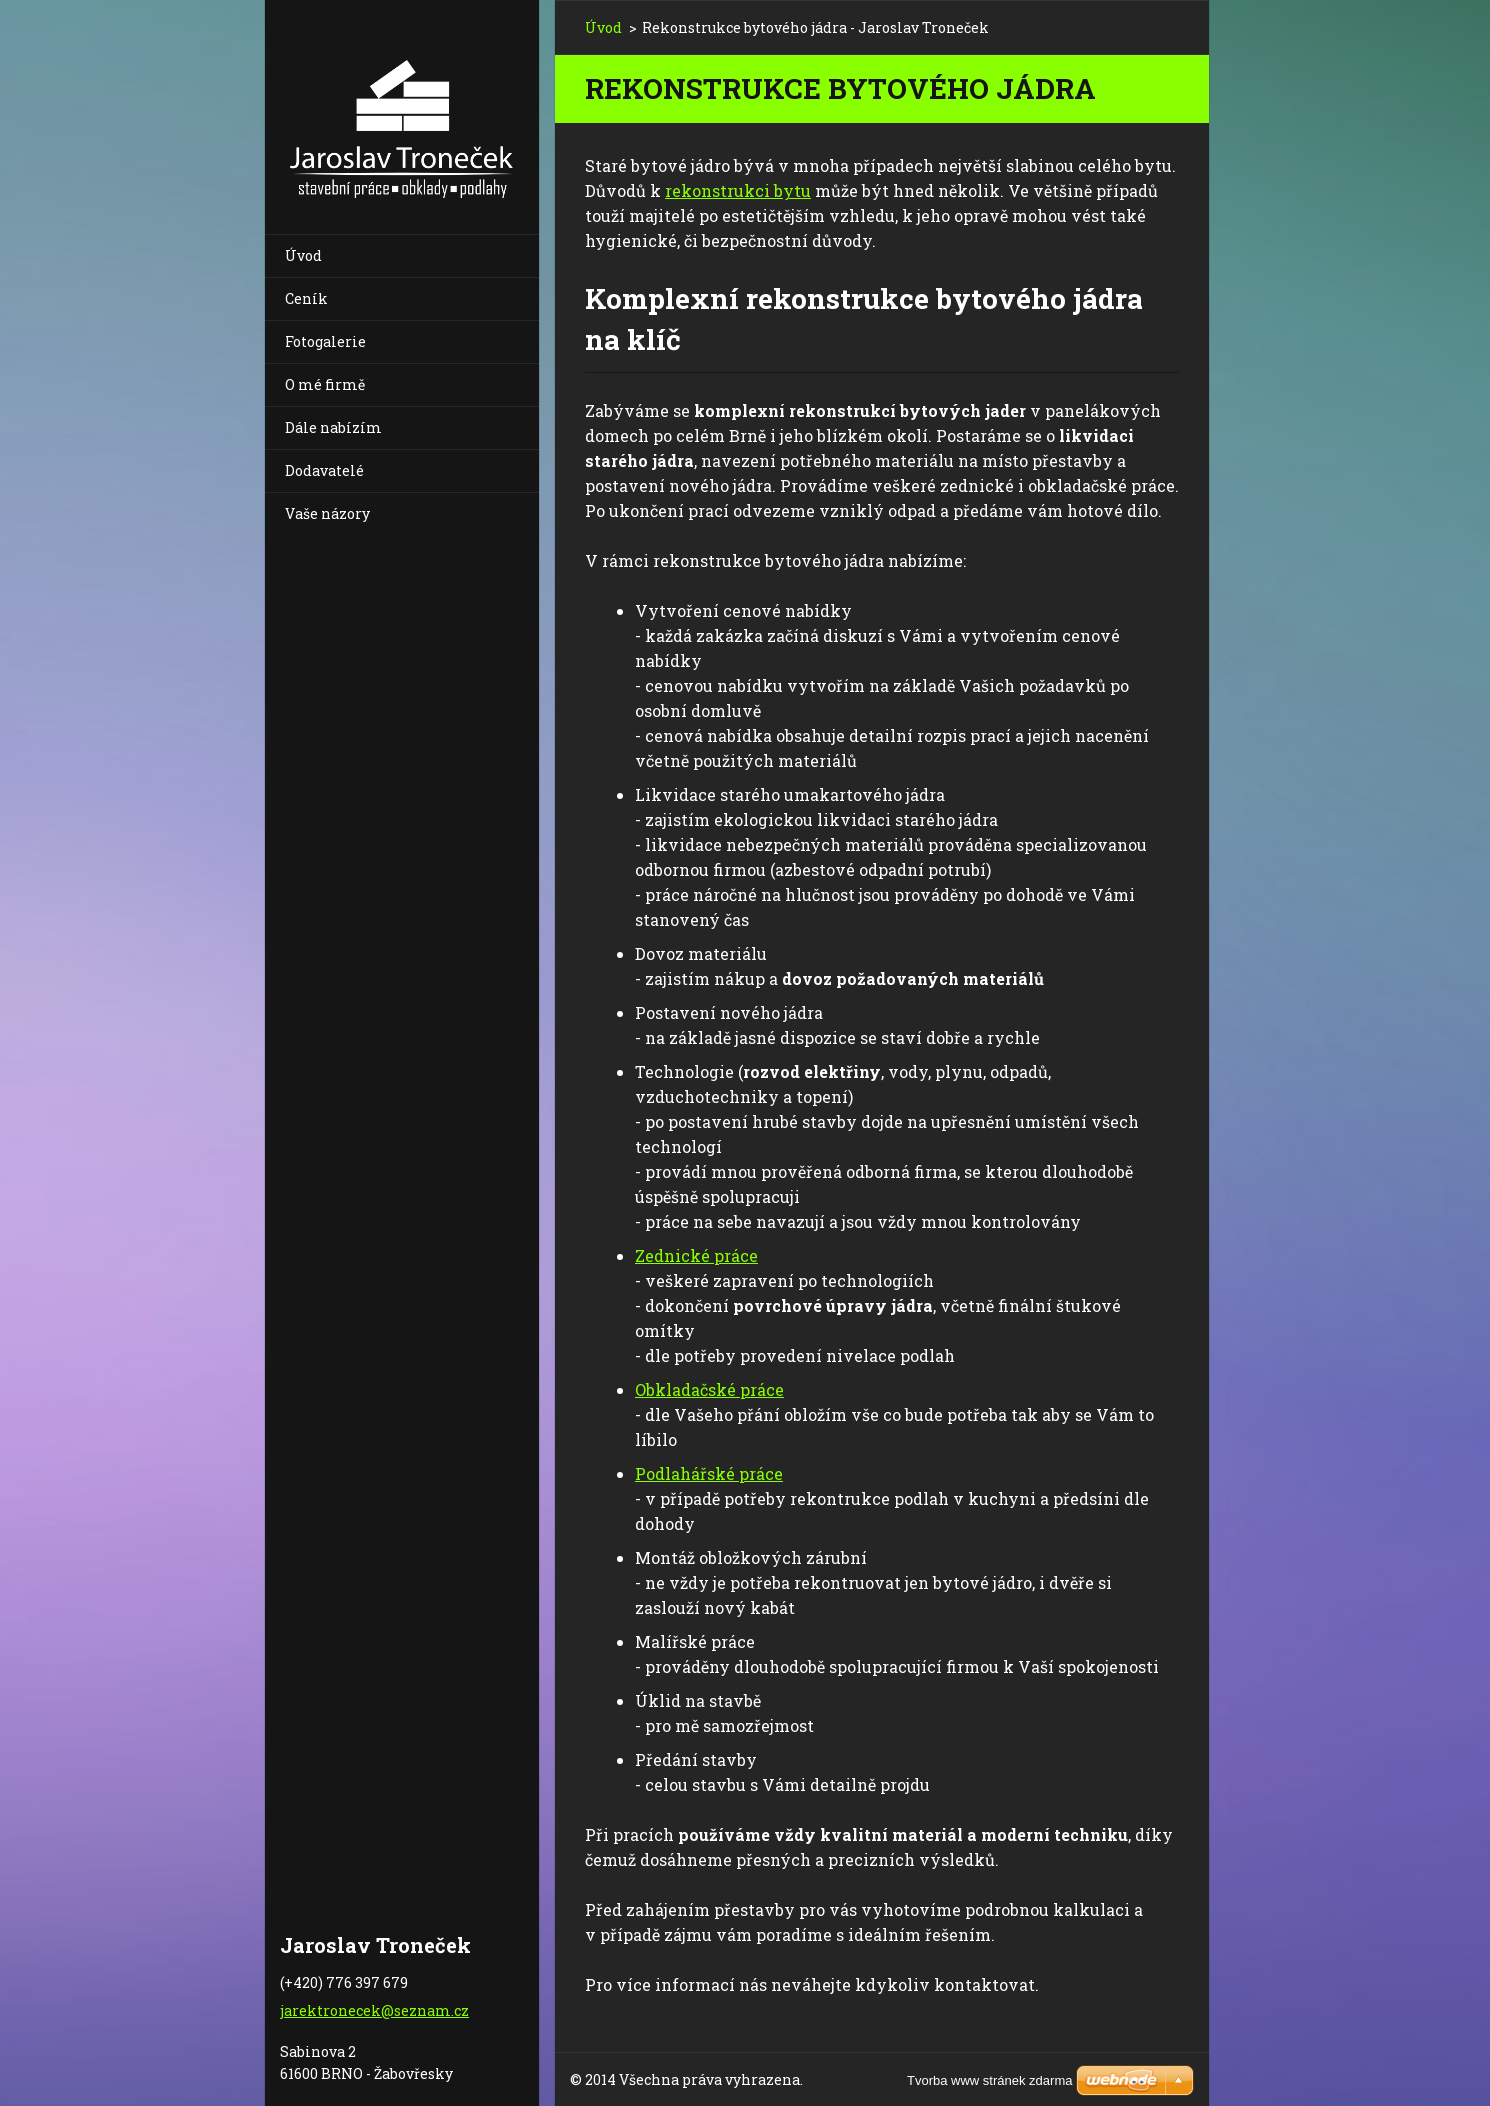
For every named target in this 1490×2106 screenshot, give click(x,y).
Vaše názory (327, 513)
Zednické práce (696, 1255)
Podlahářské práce (709, 1473)
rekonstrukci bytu (738, 190)
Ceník (306, 298)
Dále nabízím (333, 427)
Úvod (303, 255)
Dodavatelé (324, 470)
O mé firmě (325, 384)
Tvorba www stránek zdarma (989, 2080)
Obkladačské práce (709, 1389)
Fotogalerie (325, 341)
